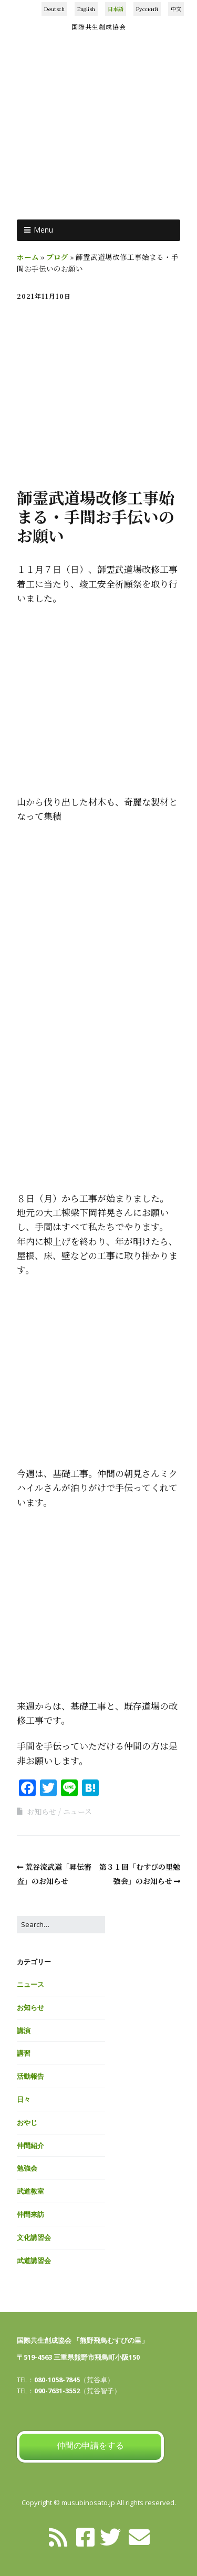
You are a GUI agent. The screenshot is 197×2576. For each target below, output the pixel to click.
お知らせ (41, 1811)
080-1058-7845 (57, 2379)
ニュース (77, 1811)
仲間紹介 (30, 2145)
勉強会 (27, 2168)
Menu (43, 230)
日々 (23, 2099)
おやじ (27, 2122)
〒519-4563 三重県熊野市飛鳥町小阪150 (78, 2357)
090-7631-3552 (57, 2390)
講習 (23, 2053)
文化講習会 (34, 2237)
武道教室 (30, 2191)
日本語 (115, 9)
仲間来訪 (30, 2214)
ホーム (28, 257)
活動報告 (30, 2076)
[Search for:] (61, 1924)
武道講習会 (34, 2260)
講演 (23, 2030)
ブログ (57, 257)
